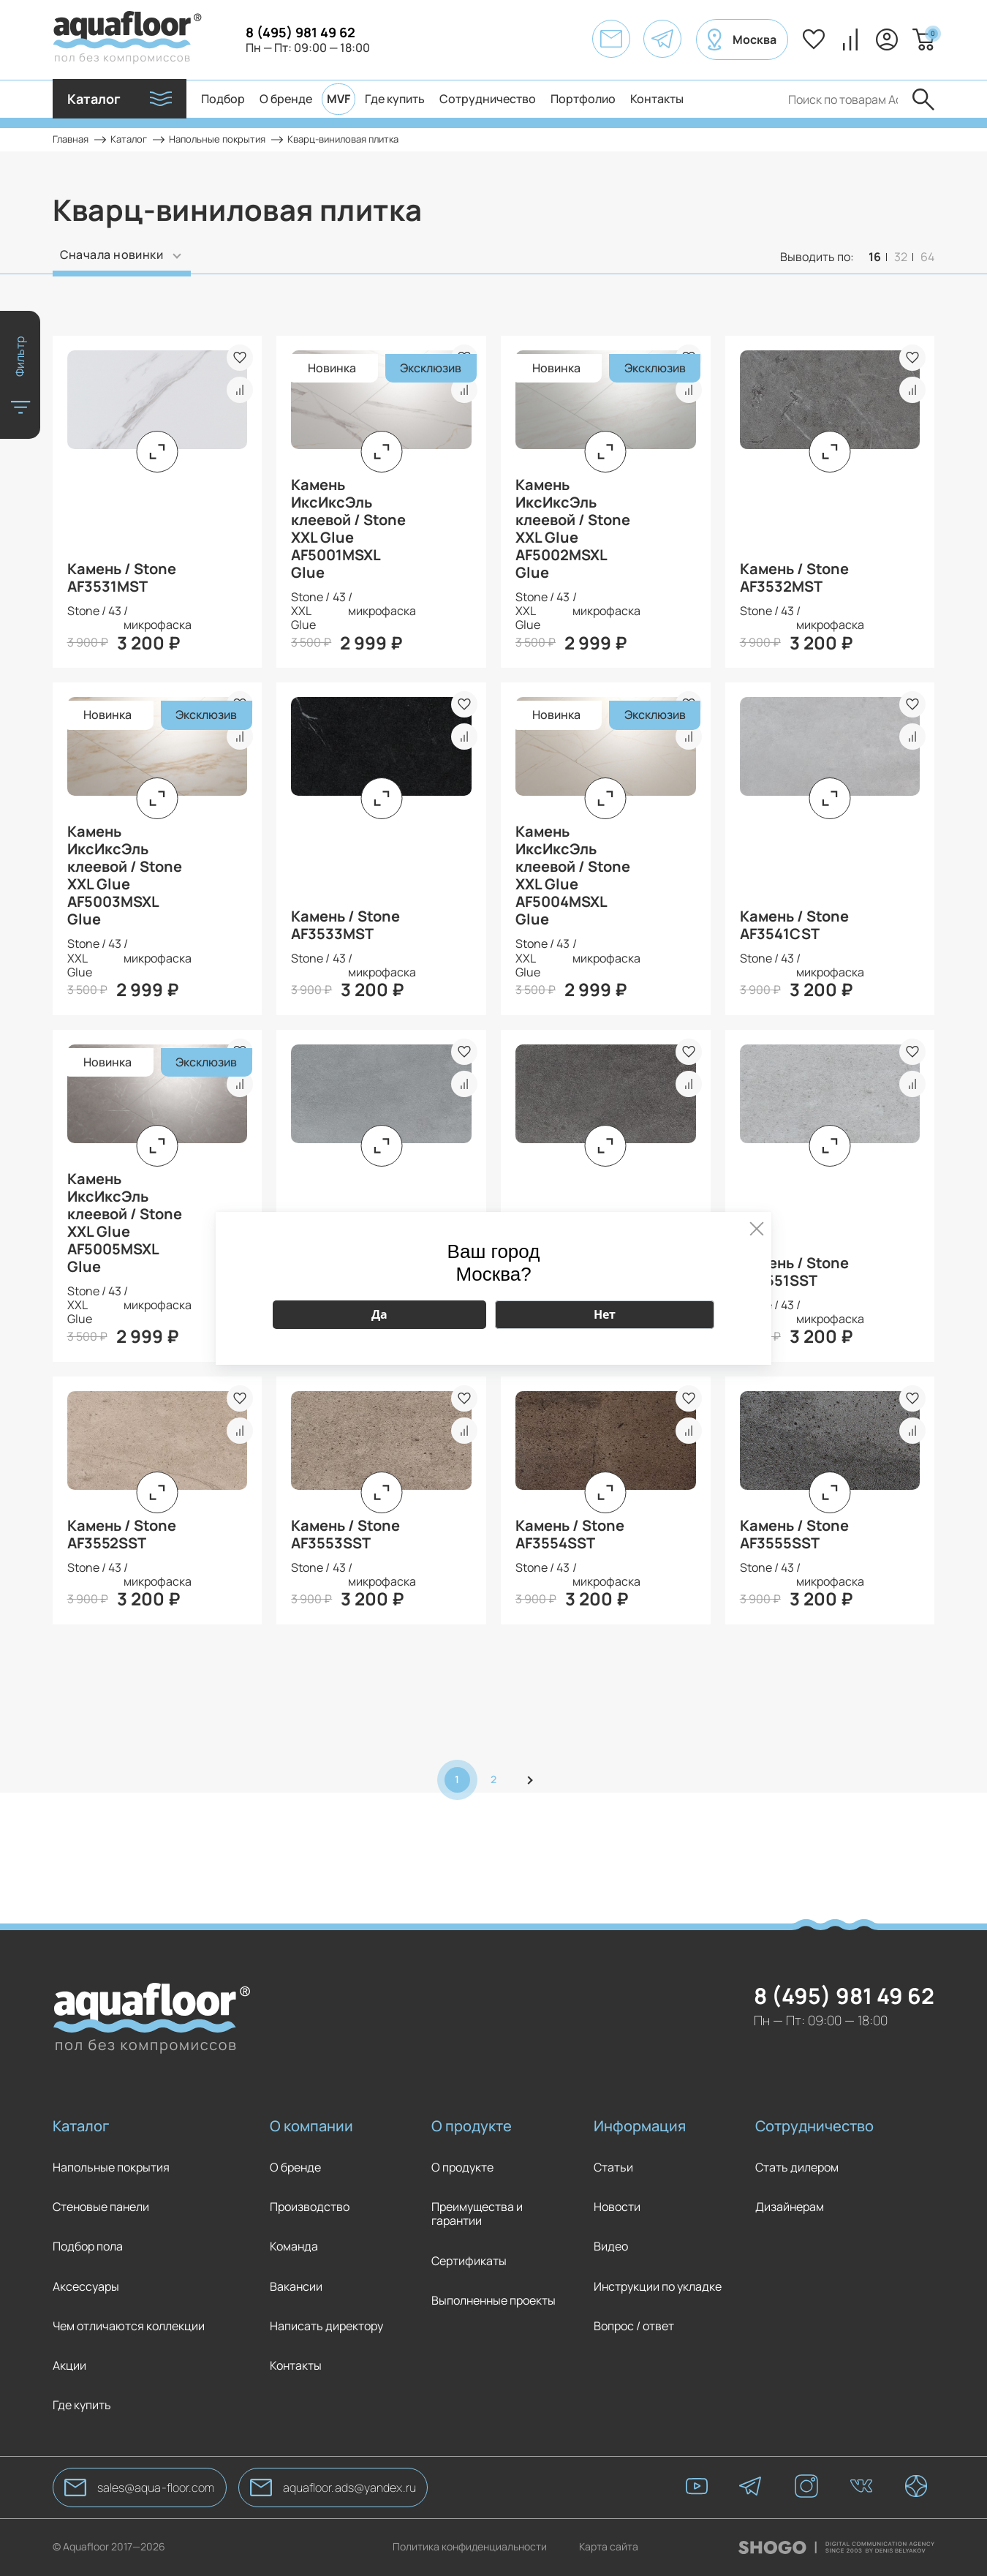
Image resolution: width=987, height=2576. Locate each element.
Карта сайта (608, 2547)
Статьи (613, 2167)
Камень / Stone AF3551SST (794, 1271)
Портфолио (583, 99)
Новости (617, 2207)
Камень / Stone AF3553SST (345, 1534)
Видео (611, 2246)
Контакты (657, 99)
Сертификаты (469, 2261)
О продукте (471, 2126)
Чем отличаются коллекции (129, 2326)
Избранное (814, 39)
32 (900, 257)
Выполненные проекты (493, 2301)
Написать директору (326, 2326)
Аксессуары (86, 2287)
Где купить (395, 99)
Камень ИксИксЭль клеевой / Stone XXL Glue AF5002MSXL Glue (572, 528)
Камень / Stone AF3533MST (345, 925)
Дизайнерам (789, 2207)
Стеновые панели (101, 2207)
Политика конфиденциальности (470, 2547)
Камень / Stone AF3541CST (794, 925)
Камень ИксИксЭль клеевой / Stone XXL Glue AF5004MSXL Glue (572, 875)
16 (875, 257)
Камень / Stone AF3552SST (121, 1534)
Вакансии (296, 2287)
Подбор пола (88, 2246)
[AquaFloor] (127, 40)
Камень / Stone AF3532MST (794, 577)
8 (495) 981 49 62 (300, 32)
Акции (69, 2366)
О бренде (286, 99)
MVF (338, 99)
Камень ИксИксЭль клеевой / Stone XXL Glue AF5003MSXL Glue (124, 875)
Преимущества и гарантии (477, 2214)
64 (927, 257)
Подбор (223, 99)
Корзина (931, 34)
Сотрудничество (487, 99)
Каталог (81, 2126)
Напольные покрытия (111, 2167)
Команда (294, 2246)
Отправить (923, 99)
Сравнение (850, 39)
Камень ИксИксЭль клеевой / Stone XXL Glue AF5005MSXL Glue (124, 1223)
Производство (309, 2207)
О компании (311, 2126)
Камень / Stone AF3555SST (794, 1534)
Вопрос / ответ (634, 2326)
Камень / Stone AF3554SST (569, 1534)
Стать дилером (797, 2167)
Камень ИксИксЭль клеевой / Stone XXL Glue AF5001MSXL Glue (348, 528)
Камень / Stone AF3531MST (121, 577)
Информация (640, 2126)
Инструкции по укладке (658, 2287)
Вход (887, 39)
